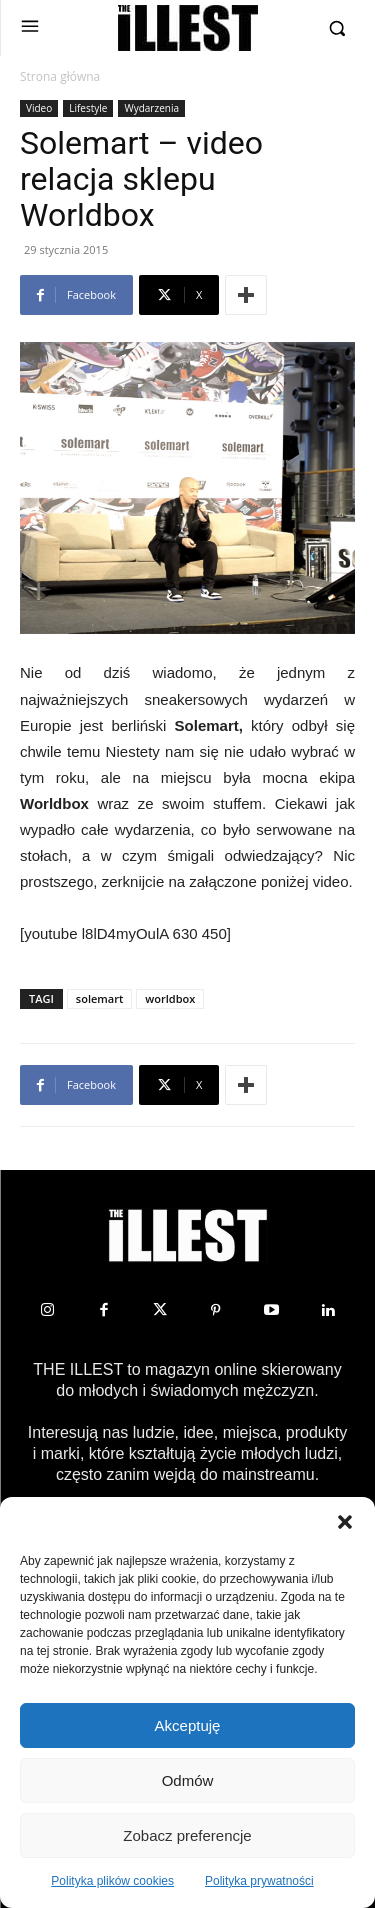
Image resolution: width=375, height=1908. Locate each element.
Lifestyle (88, 108)
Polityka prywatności (259, 1881)
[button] (345, 1522)
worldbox (170, 998)
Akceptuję (188, 1725)
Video (39, 108)
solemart (99, 998)
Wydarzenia (151, 108)
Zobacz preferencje (187, 1835)
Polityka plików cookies (112, 1881)
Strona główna (60, 76)
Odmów (188, 1780)
